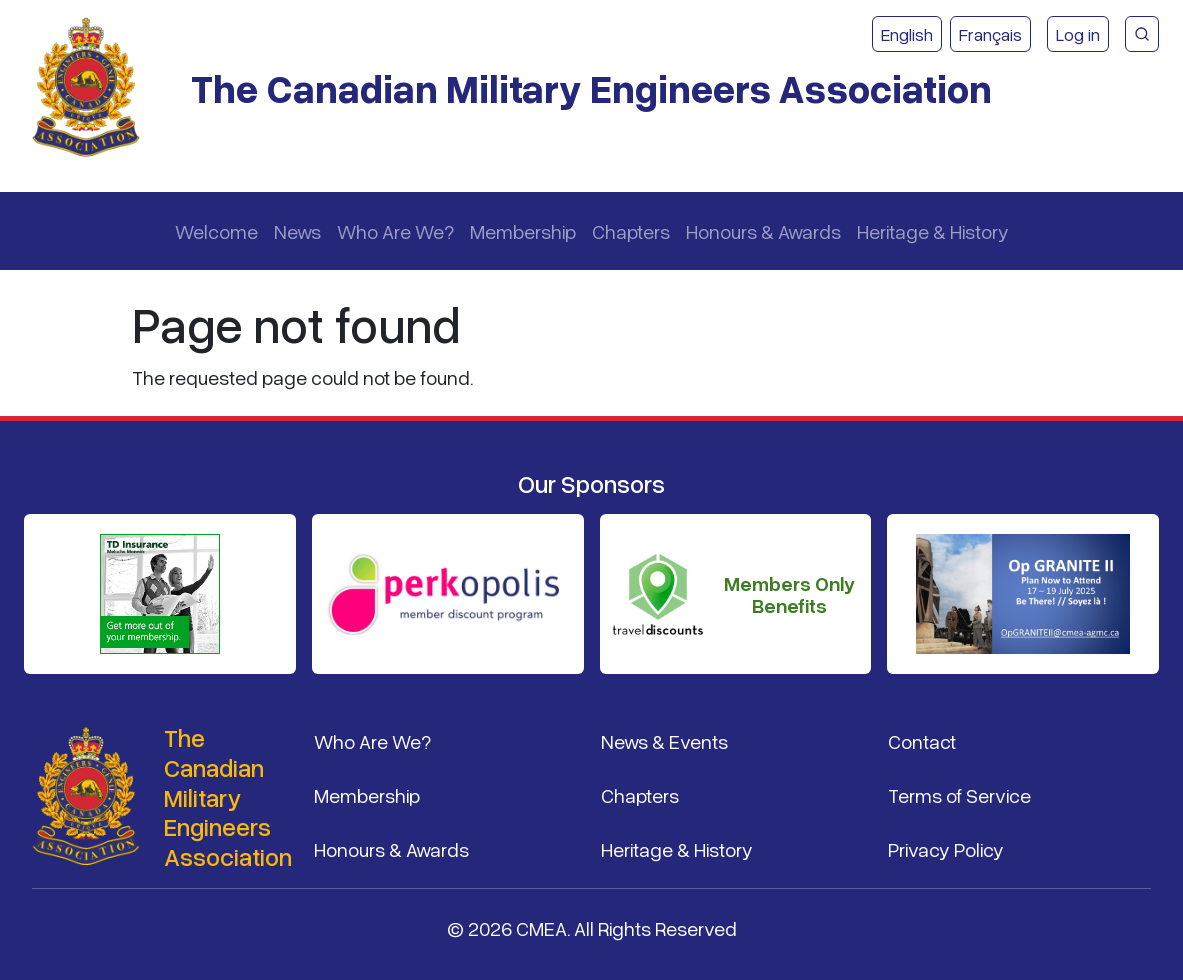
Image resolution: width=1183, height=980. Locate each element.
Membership (523, 231)
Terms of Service (959, 795)
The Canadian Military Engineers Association (591, 87)
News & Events (664, 741)
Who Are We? (395, 231)
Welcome (216, 231)
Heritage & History (933, 231)
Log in (1078, 34)
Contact (922, 741)
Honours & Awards (763, 231)
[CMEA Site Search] (1142, 34)
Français (990, 34)
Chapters (631, 231)
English (907, 34)
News (297, 231)
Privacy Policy (946, 849)
